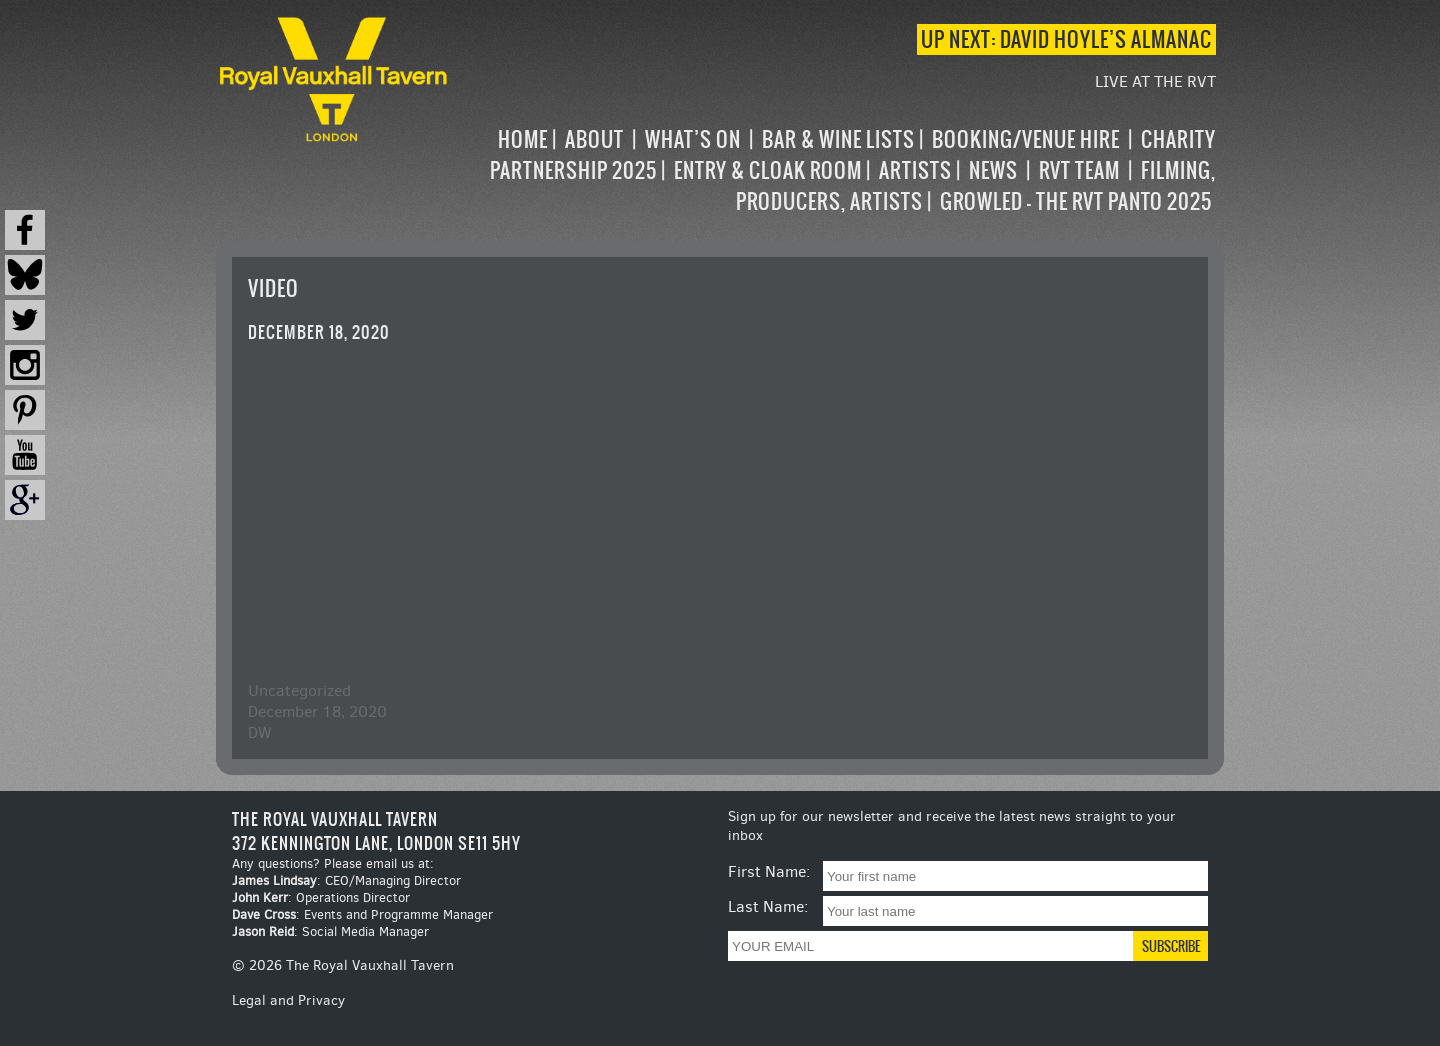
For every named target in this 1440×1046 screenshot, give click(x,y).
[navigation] (834, 170)
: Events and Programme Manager (362, 914)
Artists (915, 170)
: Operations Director (321, 897)
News (993, 170)
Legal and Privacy (288, 1000)
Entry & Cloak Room (768, 170)
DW (260, 732)
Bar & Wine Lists (838, 139)
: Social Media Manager (330, 931)
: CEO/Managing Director (346, 880)
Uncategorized (299, 690)
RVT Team (1079, 170)
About (594, 139)
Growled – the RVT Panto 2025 (1076, 201)
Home (523, 139)
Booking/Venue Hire (1026, 139)
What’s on (693, 139)
